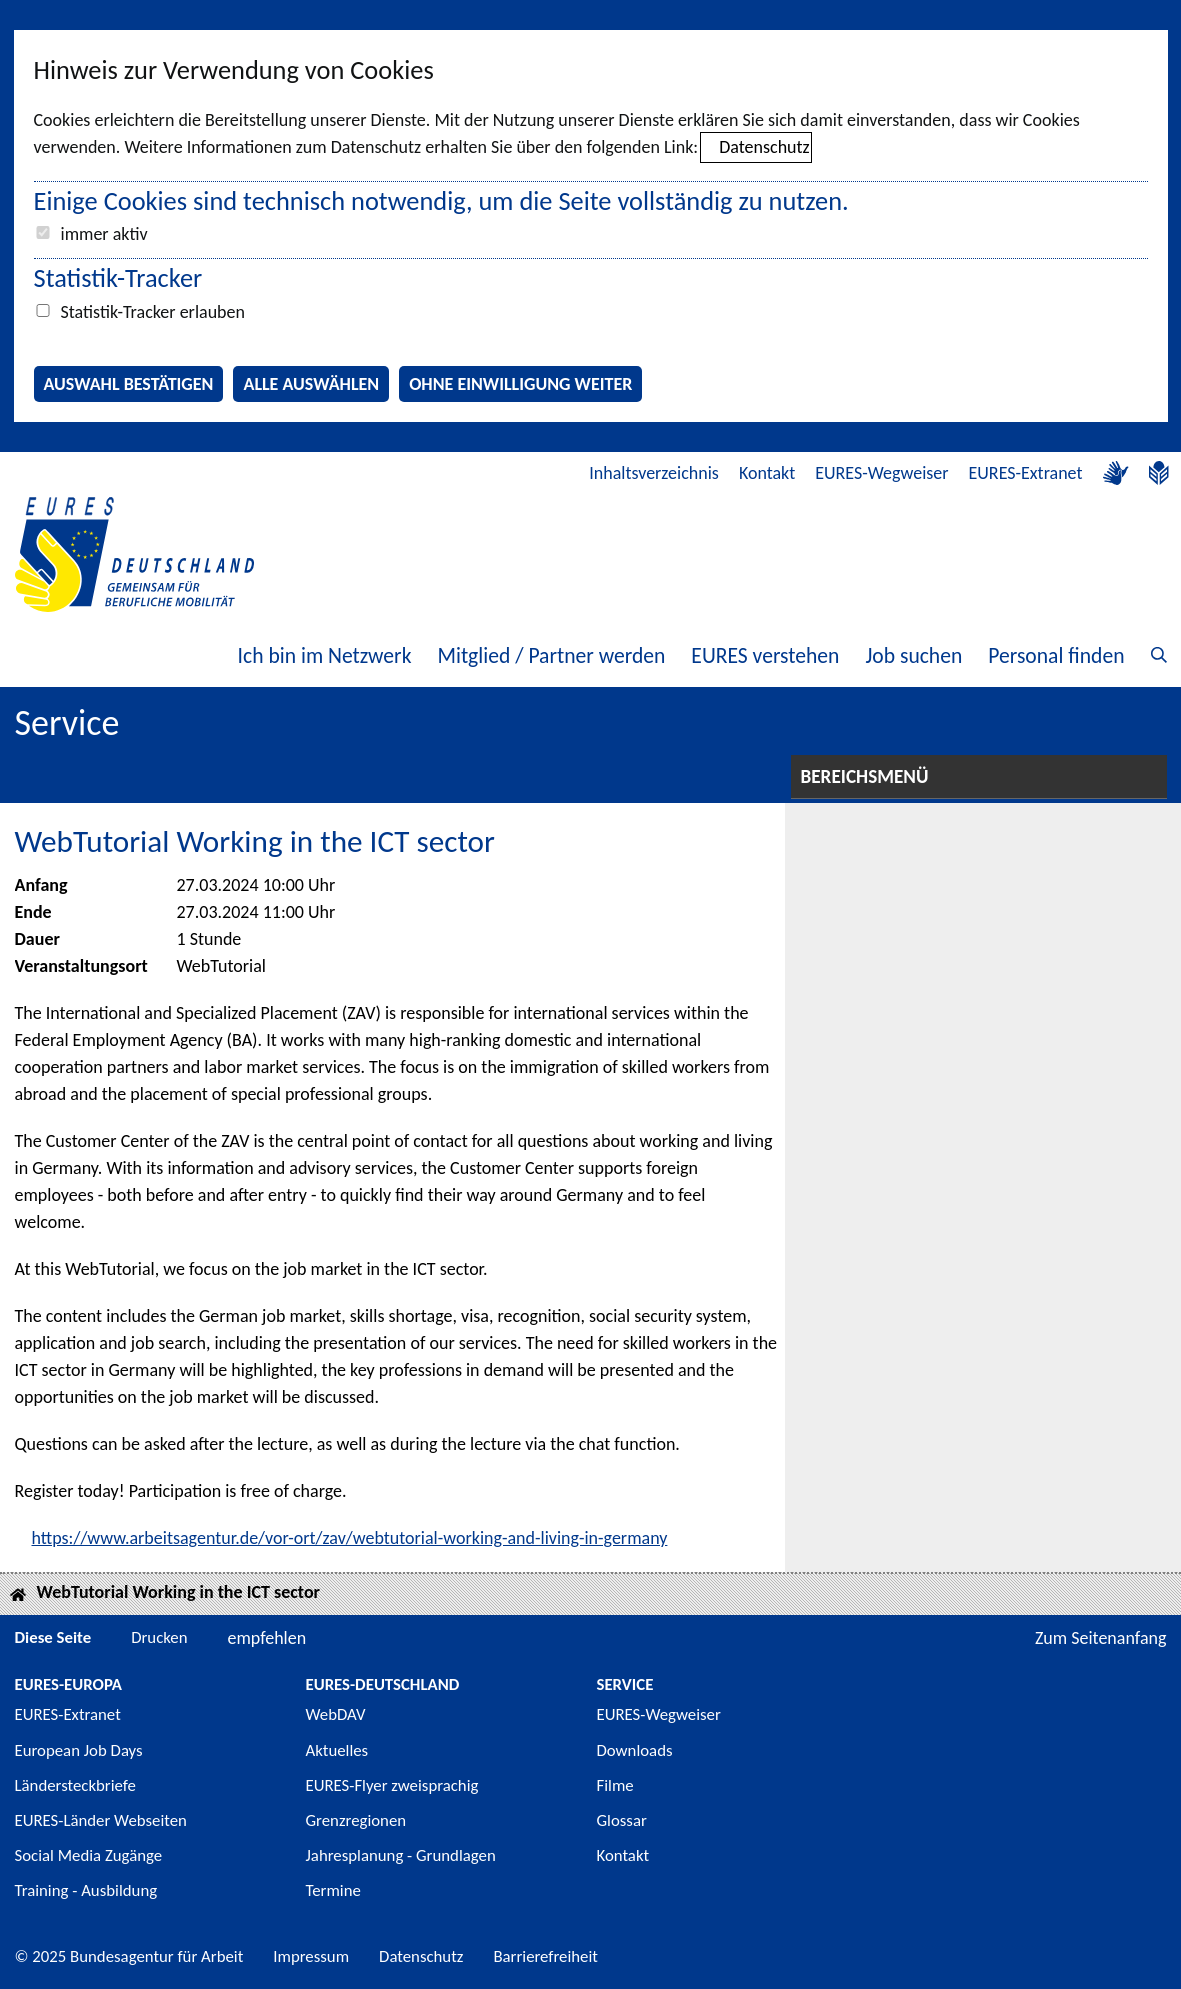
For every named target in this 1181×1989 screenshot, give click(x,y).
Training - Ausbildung (86, 1890)
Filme (615, 1785)
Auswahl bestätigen (129, 384)
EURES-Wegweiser (881, 473)
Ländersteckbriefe (75, 1785)
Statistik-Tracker (118, 278)
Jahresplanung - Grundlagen (401, 1855)
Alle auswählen (311, 384)
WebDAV (336, 1714)
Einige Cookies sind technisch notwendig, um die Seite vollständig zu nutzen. (441, 201)
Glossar (622, 1820)
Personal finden (1056, 655)
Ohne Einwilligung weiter (520, 384)
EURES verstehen (765, 655)
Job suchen (913, 655)
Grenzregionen (356, 1820)
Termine (333, 1890)
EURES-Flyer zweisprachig (392, 1785)
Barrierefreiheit (545, 1956)
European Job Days (79, 1750)
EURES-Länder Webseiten (101, 1820)
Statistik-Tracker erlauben (153, 312)
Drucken (159, 1637)
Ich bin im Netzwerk (325, 655)
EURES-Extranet (1026, 473)
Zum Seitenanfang (1101, 1638)
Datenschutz (764, 147)
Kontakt (767, 473)
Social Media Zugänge (89, 1855)
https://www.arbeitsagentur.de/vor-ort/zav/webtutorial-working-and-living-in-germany (350, 1538)
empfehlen (267, 1638)
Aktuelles (337, 1750)
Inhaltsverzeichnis (654, 473)
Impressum (311, 1956)
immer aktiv (104, 234)
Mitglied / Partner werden (551, 655)
